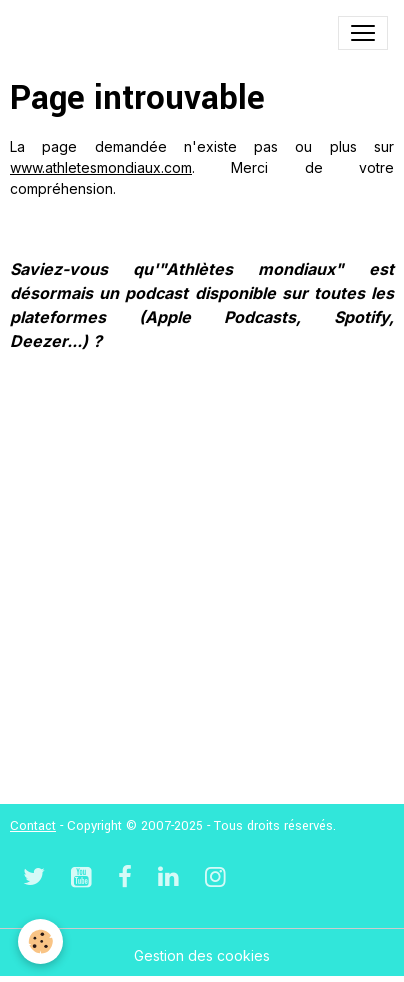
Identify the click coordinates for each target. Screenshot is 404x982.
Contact (33, 826)
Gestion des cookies (202, 955)
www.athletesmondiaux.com (101, 167)
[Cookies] (40, 941)
